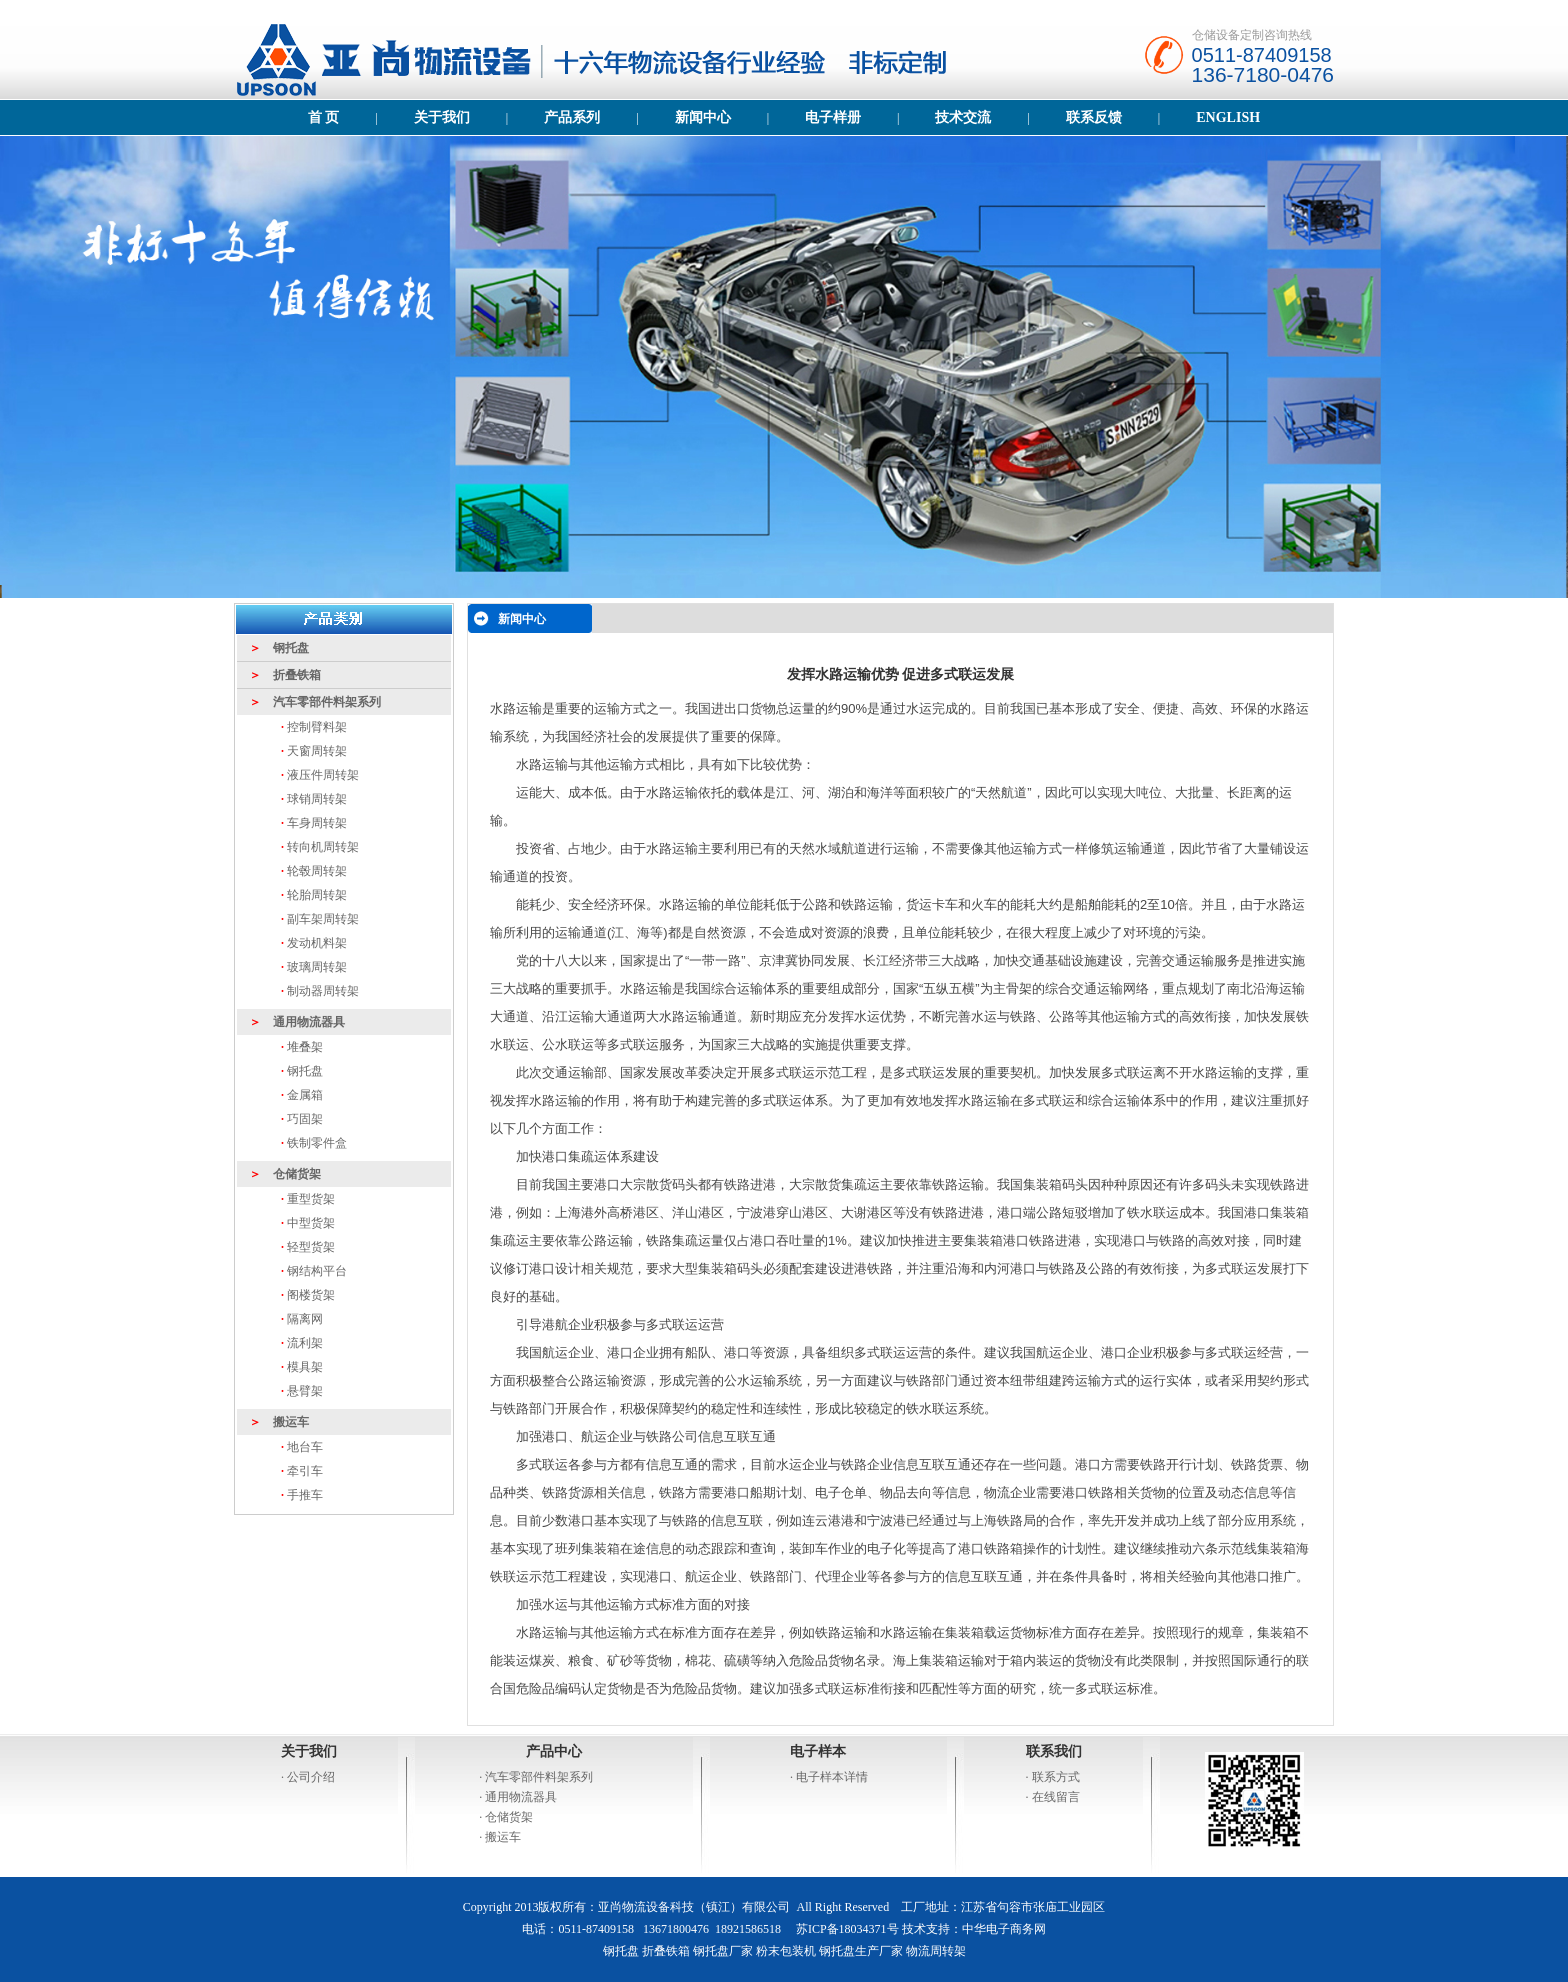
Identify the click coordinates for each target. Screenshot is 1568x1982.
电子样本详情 (832, 1777)
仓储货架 (509, 1817)
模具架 (305, 1367)
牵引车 (305, 1471)
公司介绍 (311, 1777)
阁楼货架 (311, 1295)
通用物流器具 (521, 1797)
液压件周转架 (323, 775)
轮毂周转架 (317, 871)
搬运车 (503, 1837)
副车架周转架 (323, 919)
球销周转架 (317, 799)
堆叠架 (305, 1047)
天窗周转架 (317, 751)
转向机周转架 (323, 847)
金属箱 (305, 1095)
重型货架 (311, 1199)
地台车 (303, 1447)
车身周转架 (317, 823)
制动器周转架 (323, 991)
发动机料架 (317, 943)
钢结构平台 (317, 1271)
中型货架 (311, 1223)
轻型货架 (311, 1247)
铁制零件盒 (317, 1143)
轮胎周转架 (317, 895)
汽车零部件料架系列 (539, 1777)
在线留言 (1056, 1797)
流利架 (305, 1343)
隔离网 (305, 1319)
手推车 (305, 1495)
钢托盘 (303, 1071)
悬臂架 (305, 1391)
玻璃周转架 (317, 967)
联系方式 (1056, 1777)
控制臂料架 (317, 727)
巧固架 (305, 1119)
